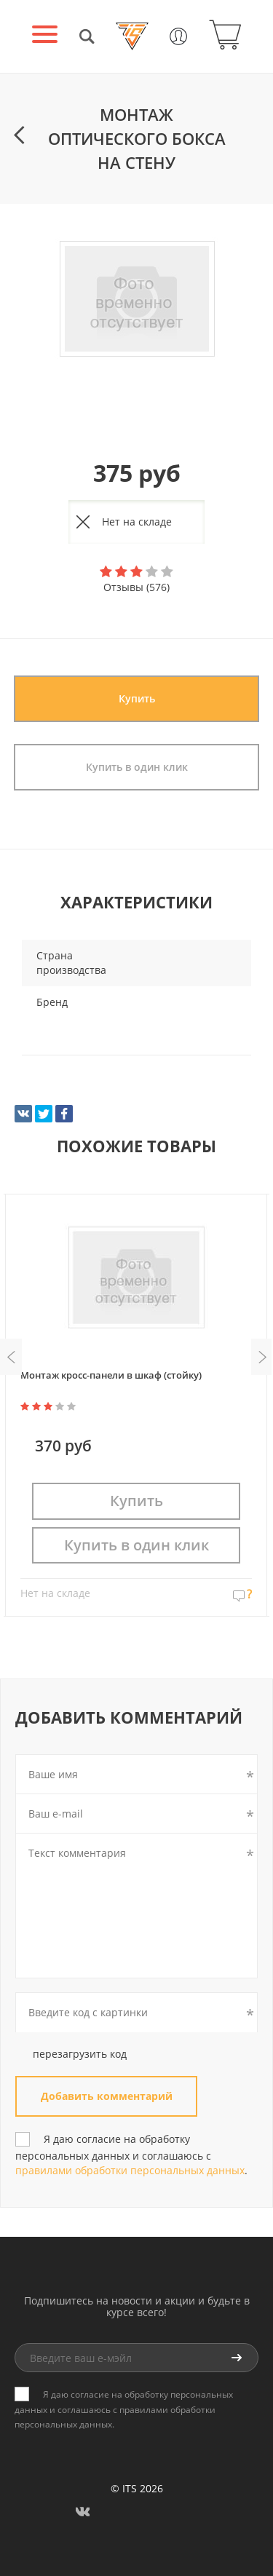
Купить (137, 698)
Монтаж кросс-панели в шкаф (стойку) (111, 1375)
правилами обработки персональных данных (130, 2170)
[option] (136, 299)
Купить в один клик (137, 767)
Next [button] (262, 1357)
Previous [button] (11, 1357)
